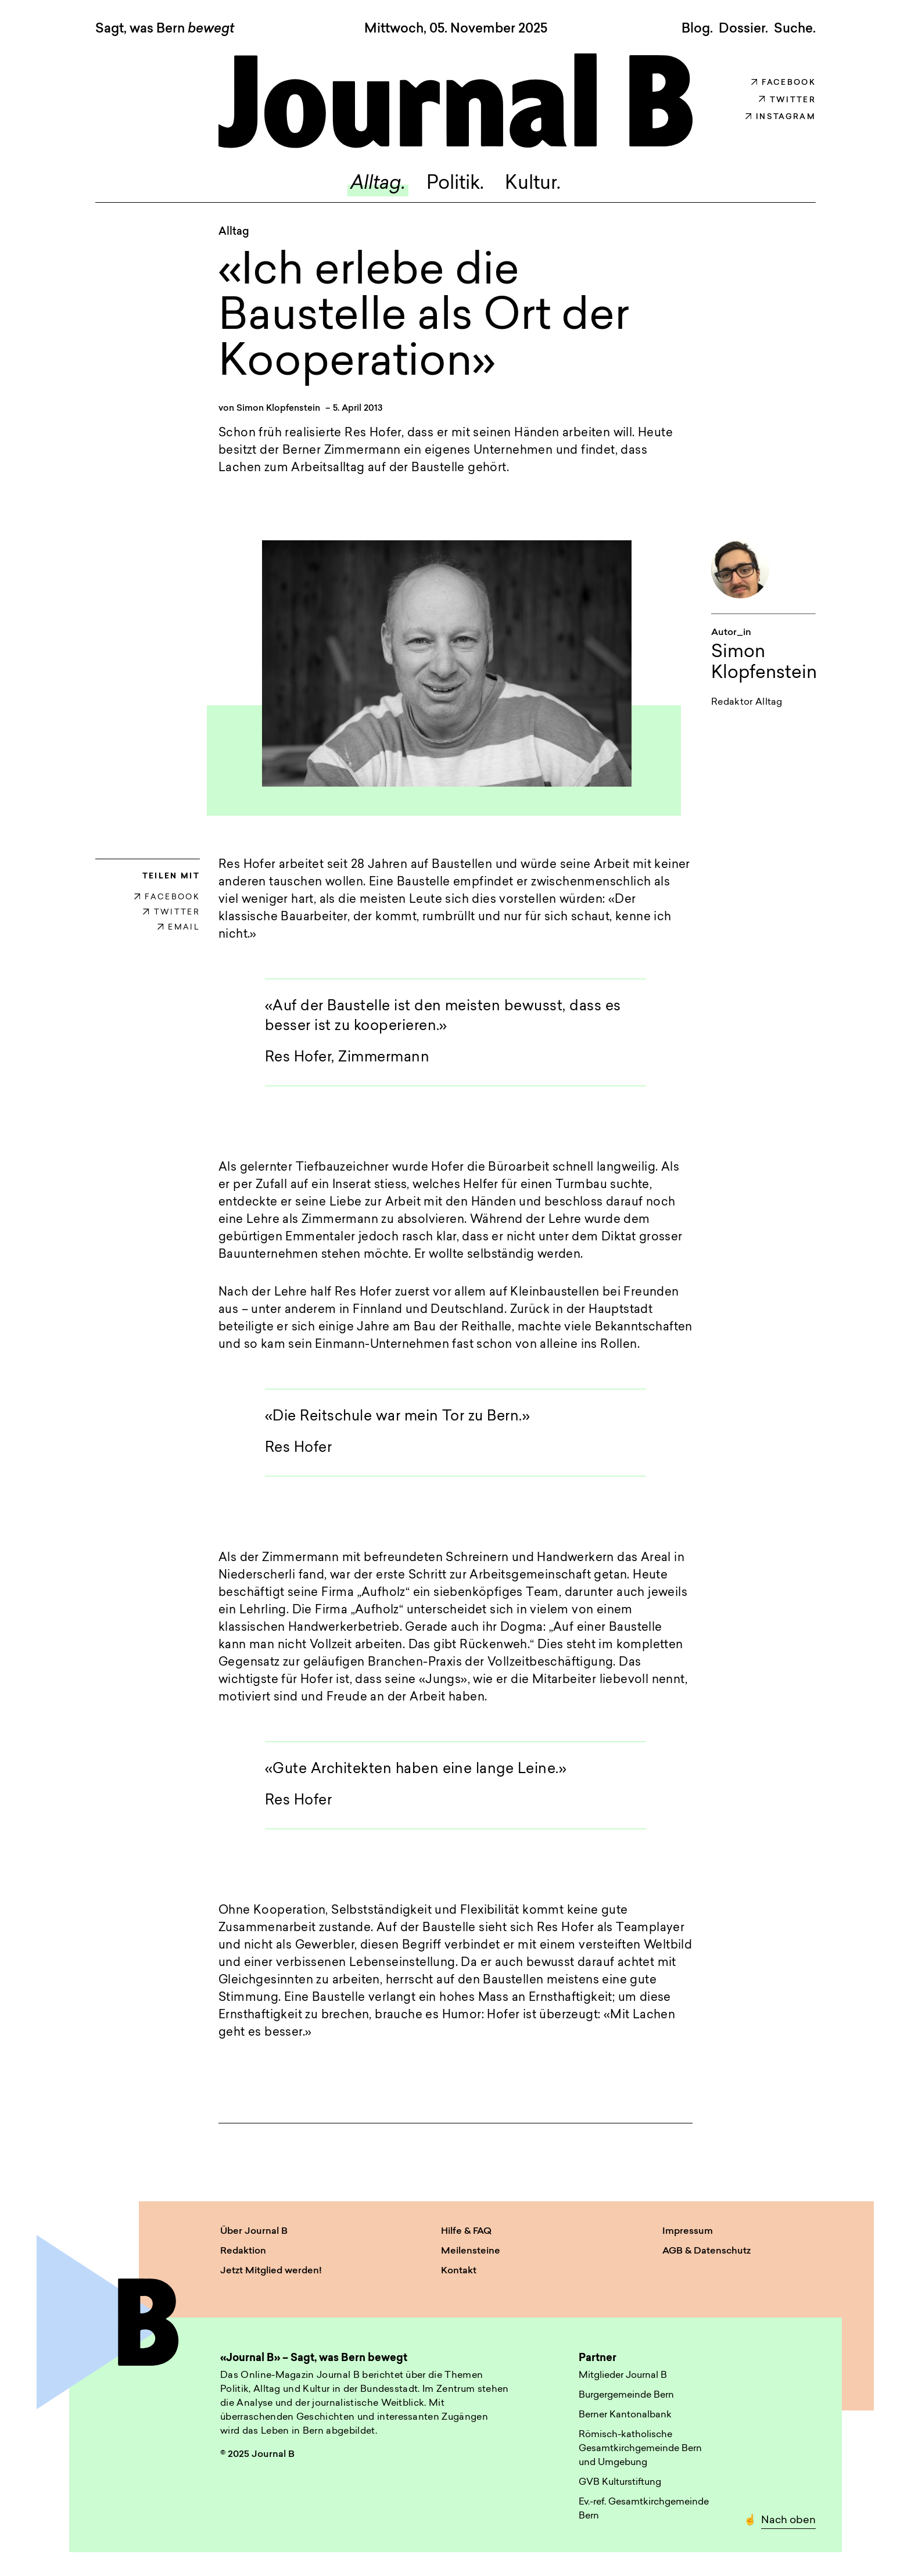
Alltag (233, 232)
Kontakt (458, 2271)
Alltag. (378, 184)
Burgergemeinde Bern (626, 2395)
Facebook (783, 83)
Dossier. (743, 29)
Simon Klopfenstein (278, 408)
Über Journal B (254, 2231)
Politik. (455, 184)
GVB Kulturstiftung (620, 2482)
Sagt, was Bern (164, 29)
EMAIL (178, 927)
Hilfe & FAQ (466, 2231)
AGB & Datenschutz (706, 2251)
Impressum (687, 2231)
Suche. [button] (795, 29)
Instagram (780, 117)
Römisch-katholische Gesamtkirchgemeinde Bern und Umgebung (640, 2448)
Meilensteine (470, 2251)
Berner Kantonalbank (625, 2415)
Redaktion (243, 2251)
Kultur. (533, 184)
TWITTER (171, 912)
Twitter (787, 100)
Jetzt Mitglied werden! (271, 2271)
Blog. (697, 29)
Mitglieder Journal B (623, 2375)
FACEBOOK (167, 897)
